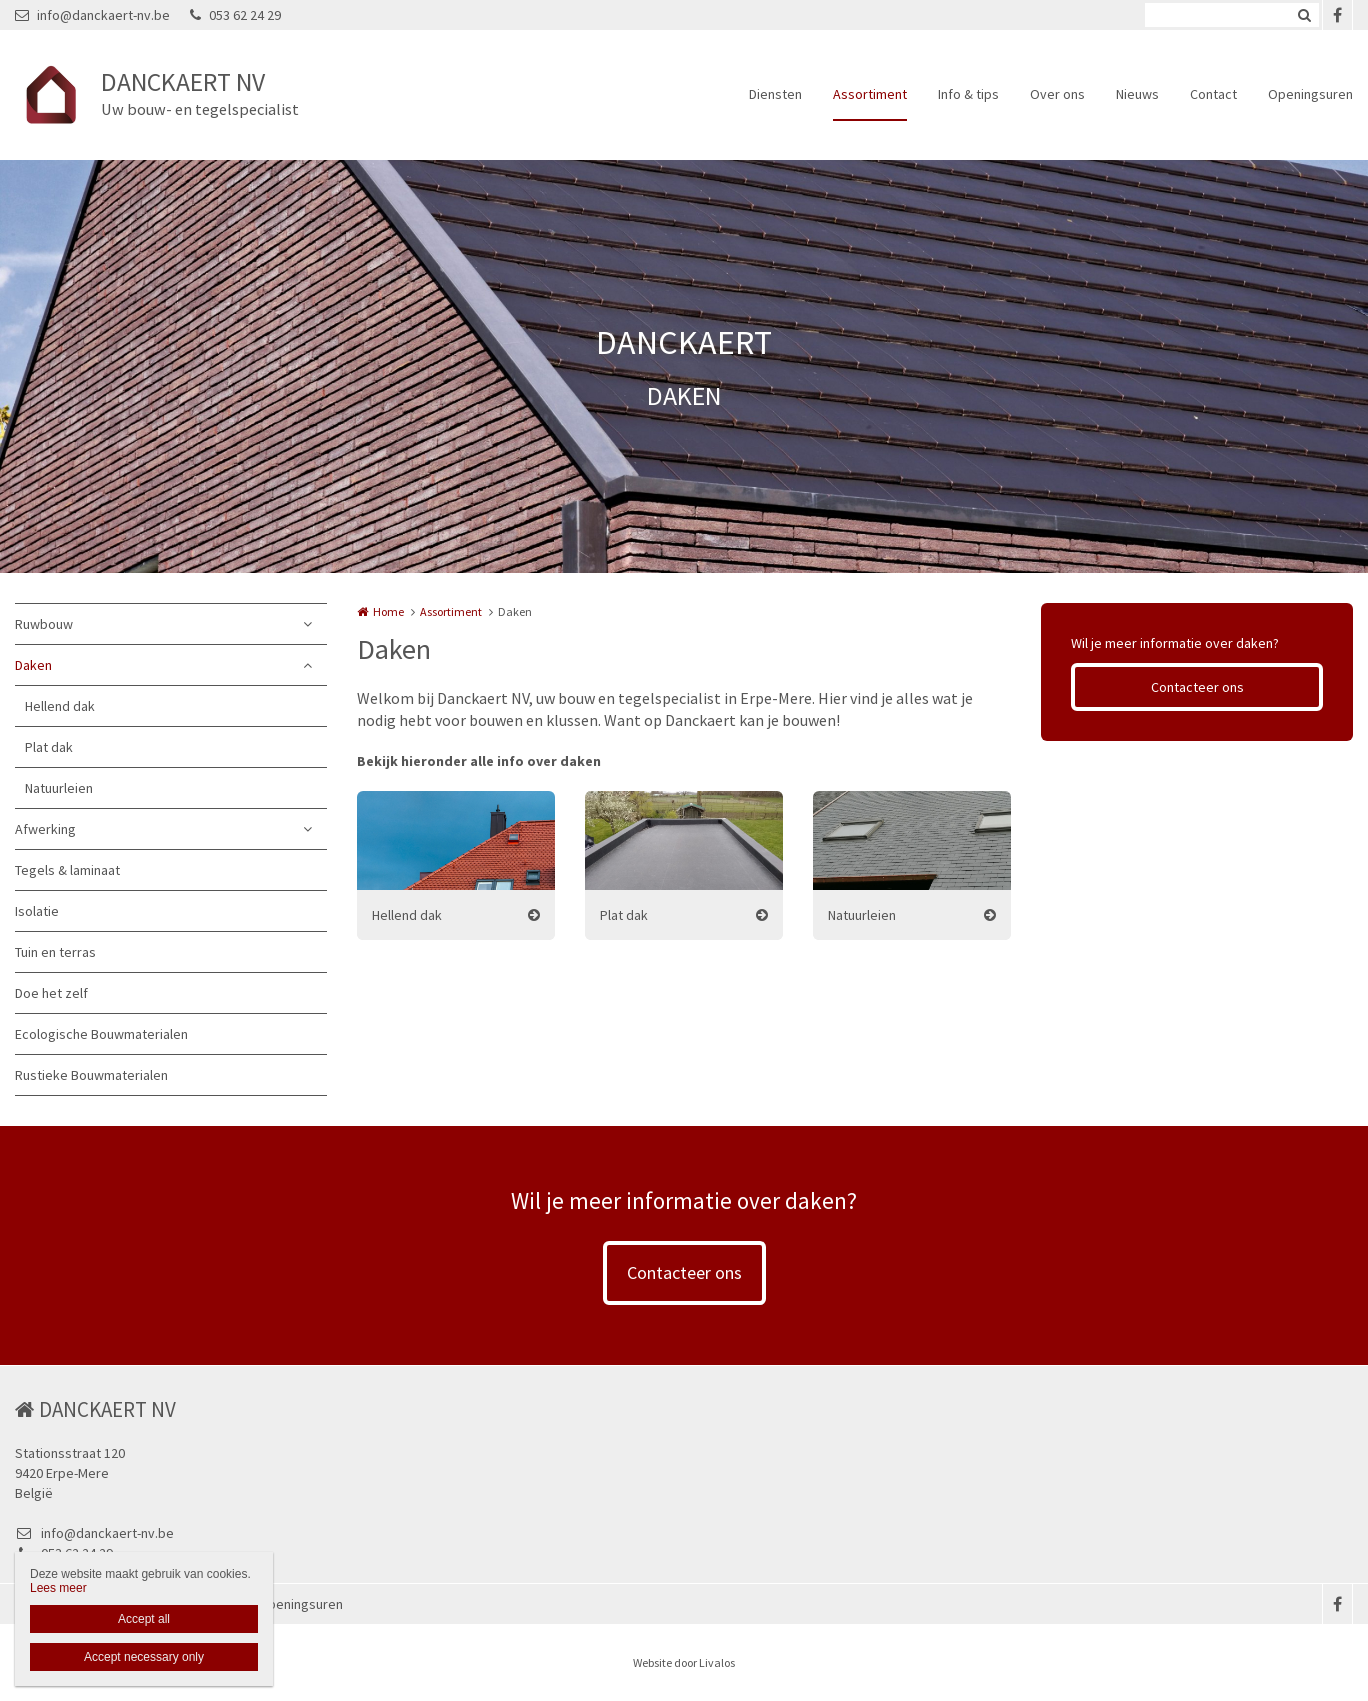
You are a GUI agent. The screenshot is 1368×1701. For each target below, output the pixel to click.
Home (388, 611)
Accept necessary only (144, 1657)
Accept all (144, 1619)
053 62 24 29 (235, 15)
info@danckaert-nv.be (92, 15)
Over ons (1057, 94)
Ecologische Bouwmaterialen (101, 1034)
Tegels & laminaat (67, 870)
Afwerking (45, 829)
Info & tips (968, 94)
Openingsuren (1310, 94)
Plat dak (49, 747)
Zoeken (1304, 15)
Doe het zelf (51, 993)
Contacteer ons (1197, 687)
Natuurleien (59, 788)
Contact (1213, 94)
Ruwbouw (44, 624)
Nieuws (1137, 94)
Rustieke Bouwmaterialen (91, 1075)
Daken (33, 665)
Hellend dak (60, 706)
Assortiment (870, 94)
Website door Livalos (684, 1662)
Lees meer (58, 1588)
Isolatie (37, 911)
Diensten (775, 94)
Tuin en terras (55, 952)
